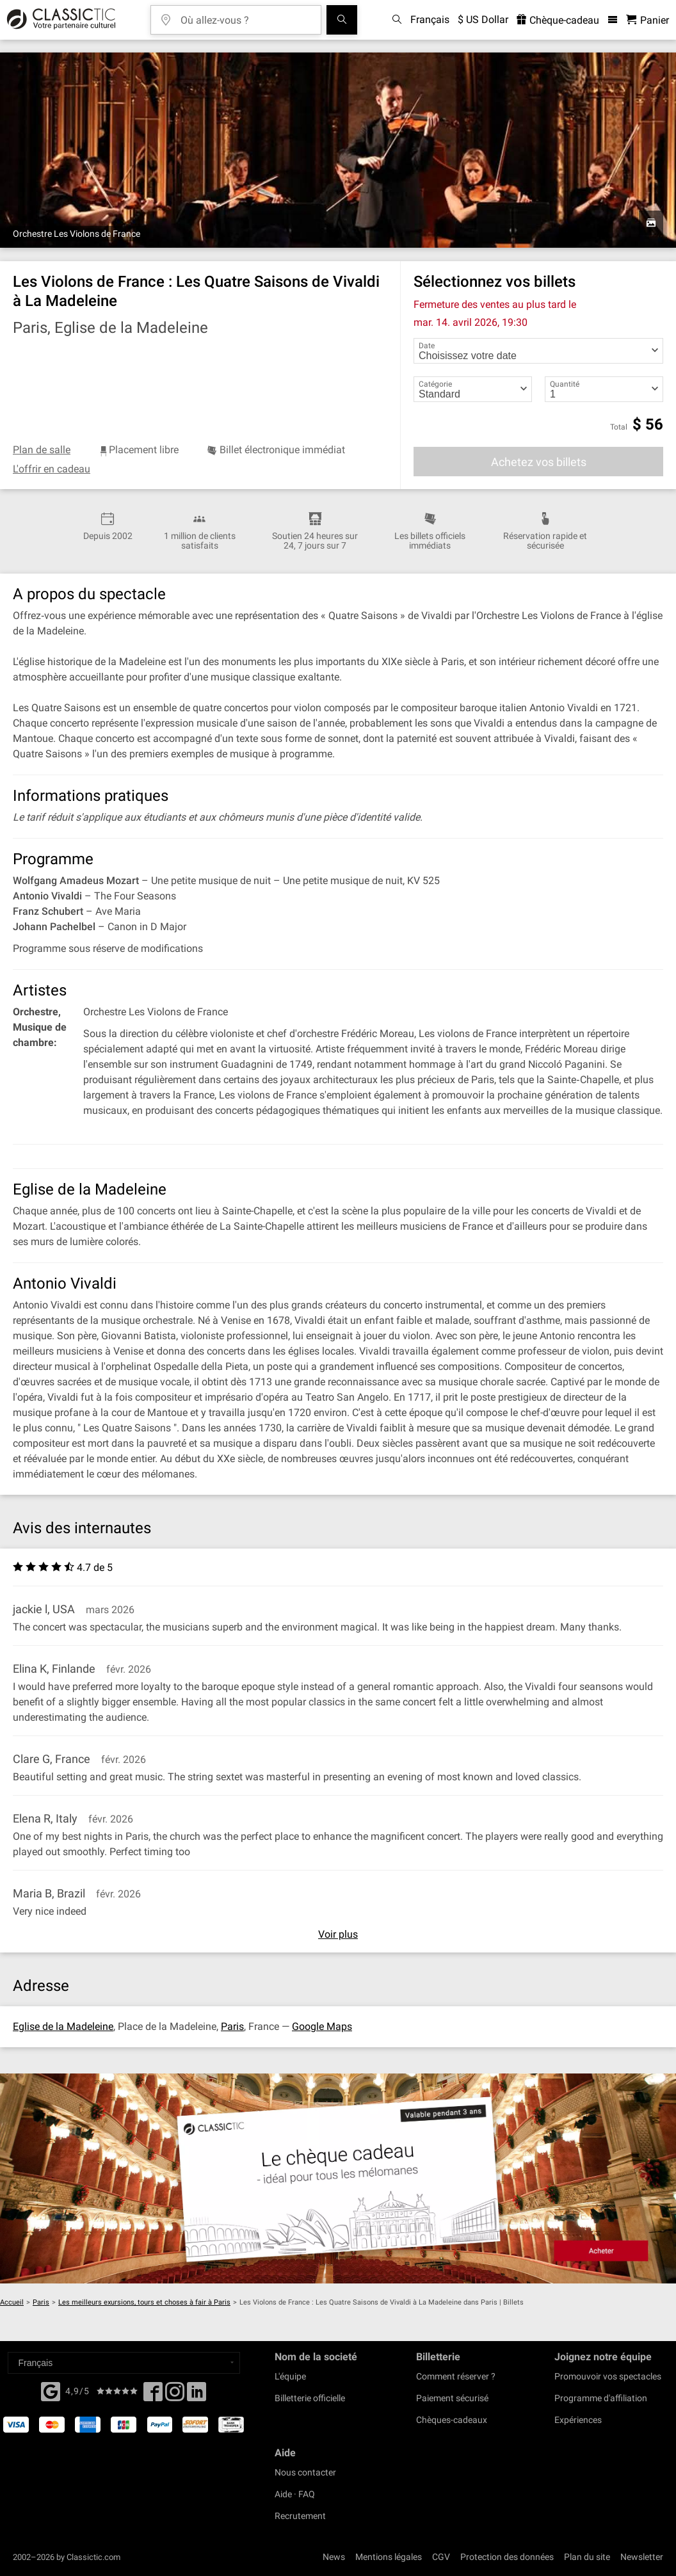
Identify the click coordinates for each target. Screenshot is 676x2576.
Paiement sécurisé (452, 2398)
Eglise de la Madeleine (63, 2026)
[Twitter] (174, 2395)
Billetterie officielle (310, 2398)
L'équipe (290, 2376)
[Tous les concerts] (341, 20)
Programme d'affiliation (600, 2398)
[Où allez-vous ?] (245, 16)
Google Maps (322, 2026)
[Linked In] (196, 2395)
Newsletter (641, 2557)
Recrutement (300, 2516)
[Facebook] (50, 2390)
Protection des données (507, 2557)
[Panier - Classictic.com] (647, 20)
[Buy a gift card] (338, 2178)
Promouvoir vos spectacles (607, 2376)
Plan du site (587, 2557)
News (334, 2557)
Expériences (578, 2420)
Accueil (12, 2302)
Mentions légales (388, 2557)
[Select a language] (124, 2363)
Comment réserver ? (455, 2376)
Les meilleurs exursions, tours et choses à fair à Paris (144, 2302)
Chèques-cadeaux (451, 2420)
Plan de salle (41, 450)
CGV (441, 2557)
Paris (232, 2026)
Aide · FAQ (295, 2494)
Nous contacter (305, 2472)
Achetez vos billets (538, 462)
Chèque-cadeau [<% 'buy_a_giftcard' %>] (558, 20)
